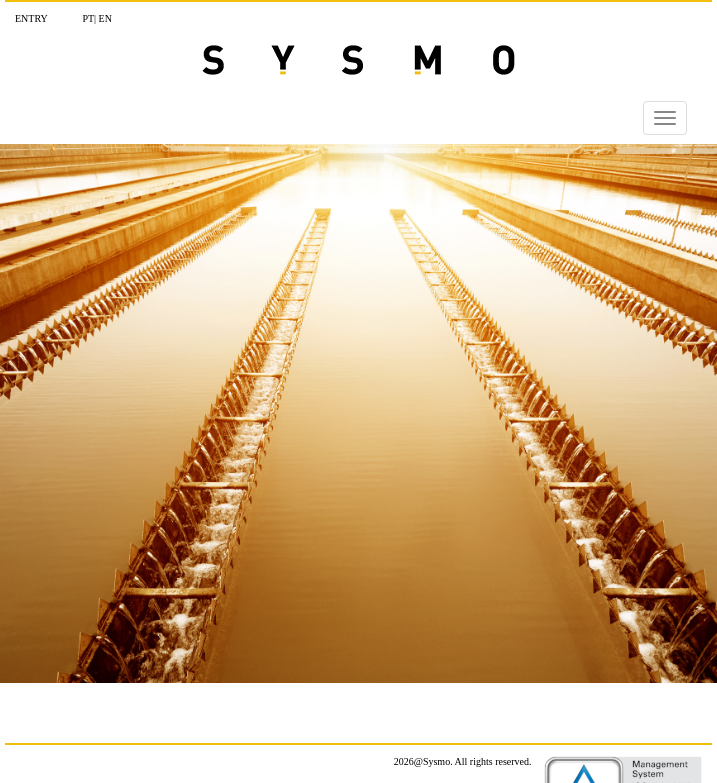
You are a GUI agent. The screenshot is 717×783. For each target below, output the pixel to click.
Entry (31, 18)
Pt (88, 18)
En (105, 18)
